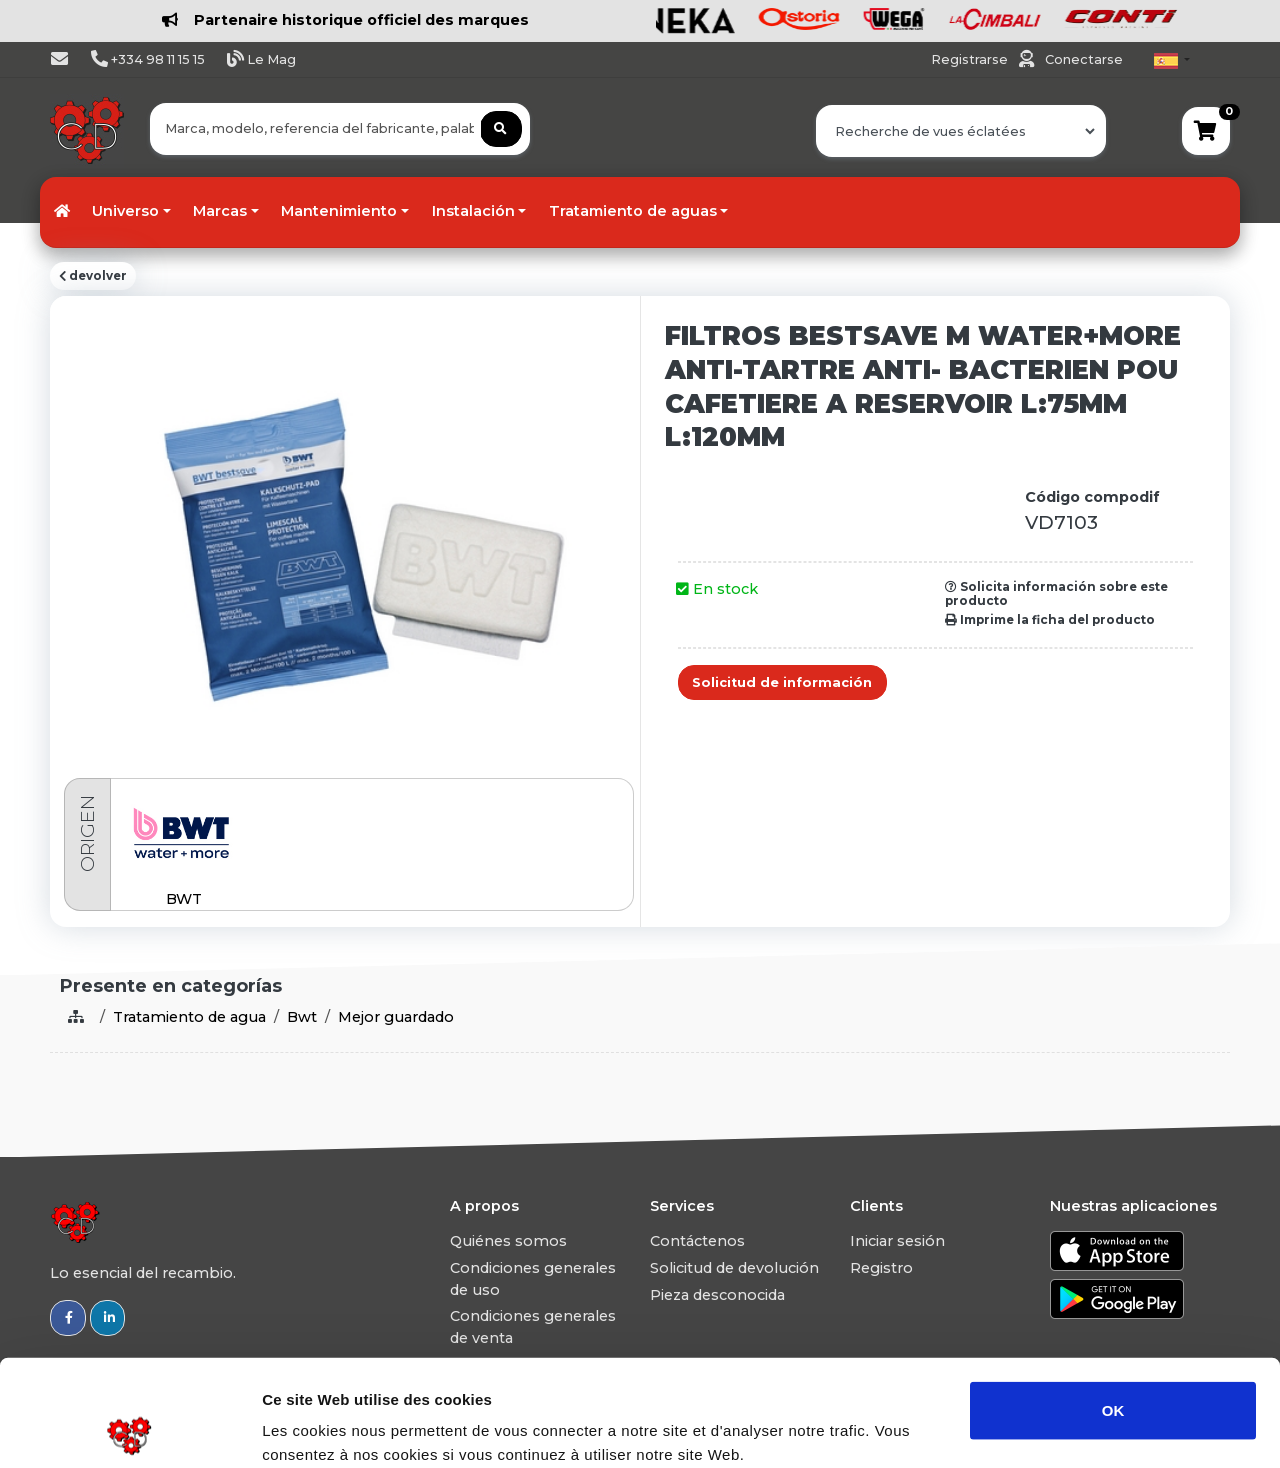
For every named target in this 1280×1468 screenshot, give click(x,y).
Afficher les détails (1101, 1428)
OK (1113, 1303)
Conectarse (1084, 59)
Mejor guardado (396, 1017)
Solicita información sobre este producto (1056, 594)
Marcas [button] (220, 211)
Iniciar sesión (897, 1241)
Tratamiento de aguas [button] (633, 211)
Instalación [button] (473, 211)
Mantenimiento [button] (339, 211)
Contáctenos (697, 1241)
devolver (93, 276)
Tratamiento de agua (189, 1017)
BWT (184, 899)
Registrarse (971, 59)
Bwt (302, 1017)
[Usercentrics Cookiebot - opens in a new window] (129, 1429)
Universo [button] (125, 211)
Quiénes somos (508, 1241)
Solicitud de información (782, 682)
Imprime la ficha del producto (1050, 620)
